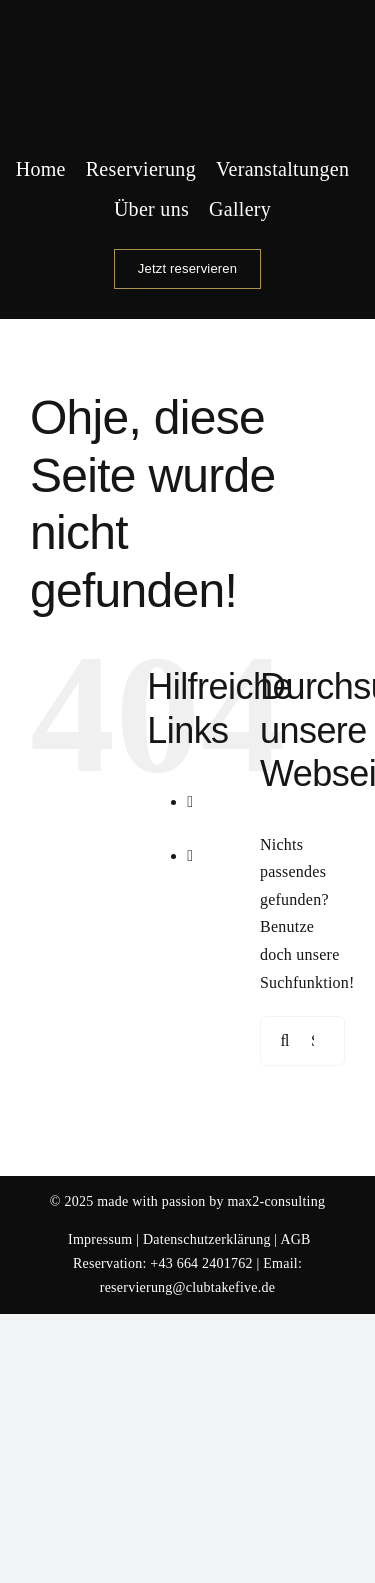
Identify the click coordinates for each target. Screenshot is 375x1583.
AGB (295, 1239)
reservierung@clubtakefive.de (187, 1287)
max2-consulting (276, 1201)
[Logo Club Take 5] (188, 22)
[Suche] (285, 1041)
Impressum (100, 1239)
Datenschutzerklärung (207, 1239)
